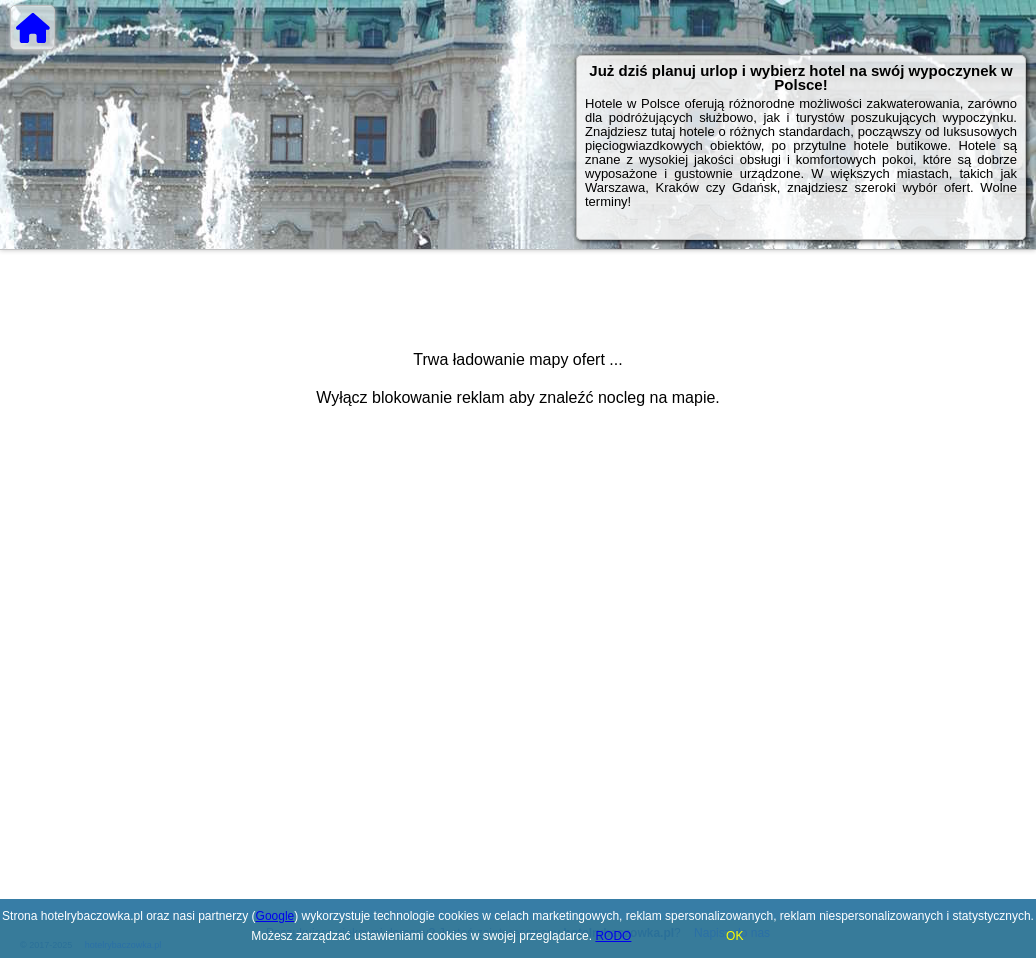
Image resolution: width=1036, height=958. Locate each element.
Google (275, 916)
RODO (613, 936)
